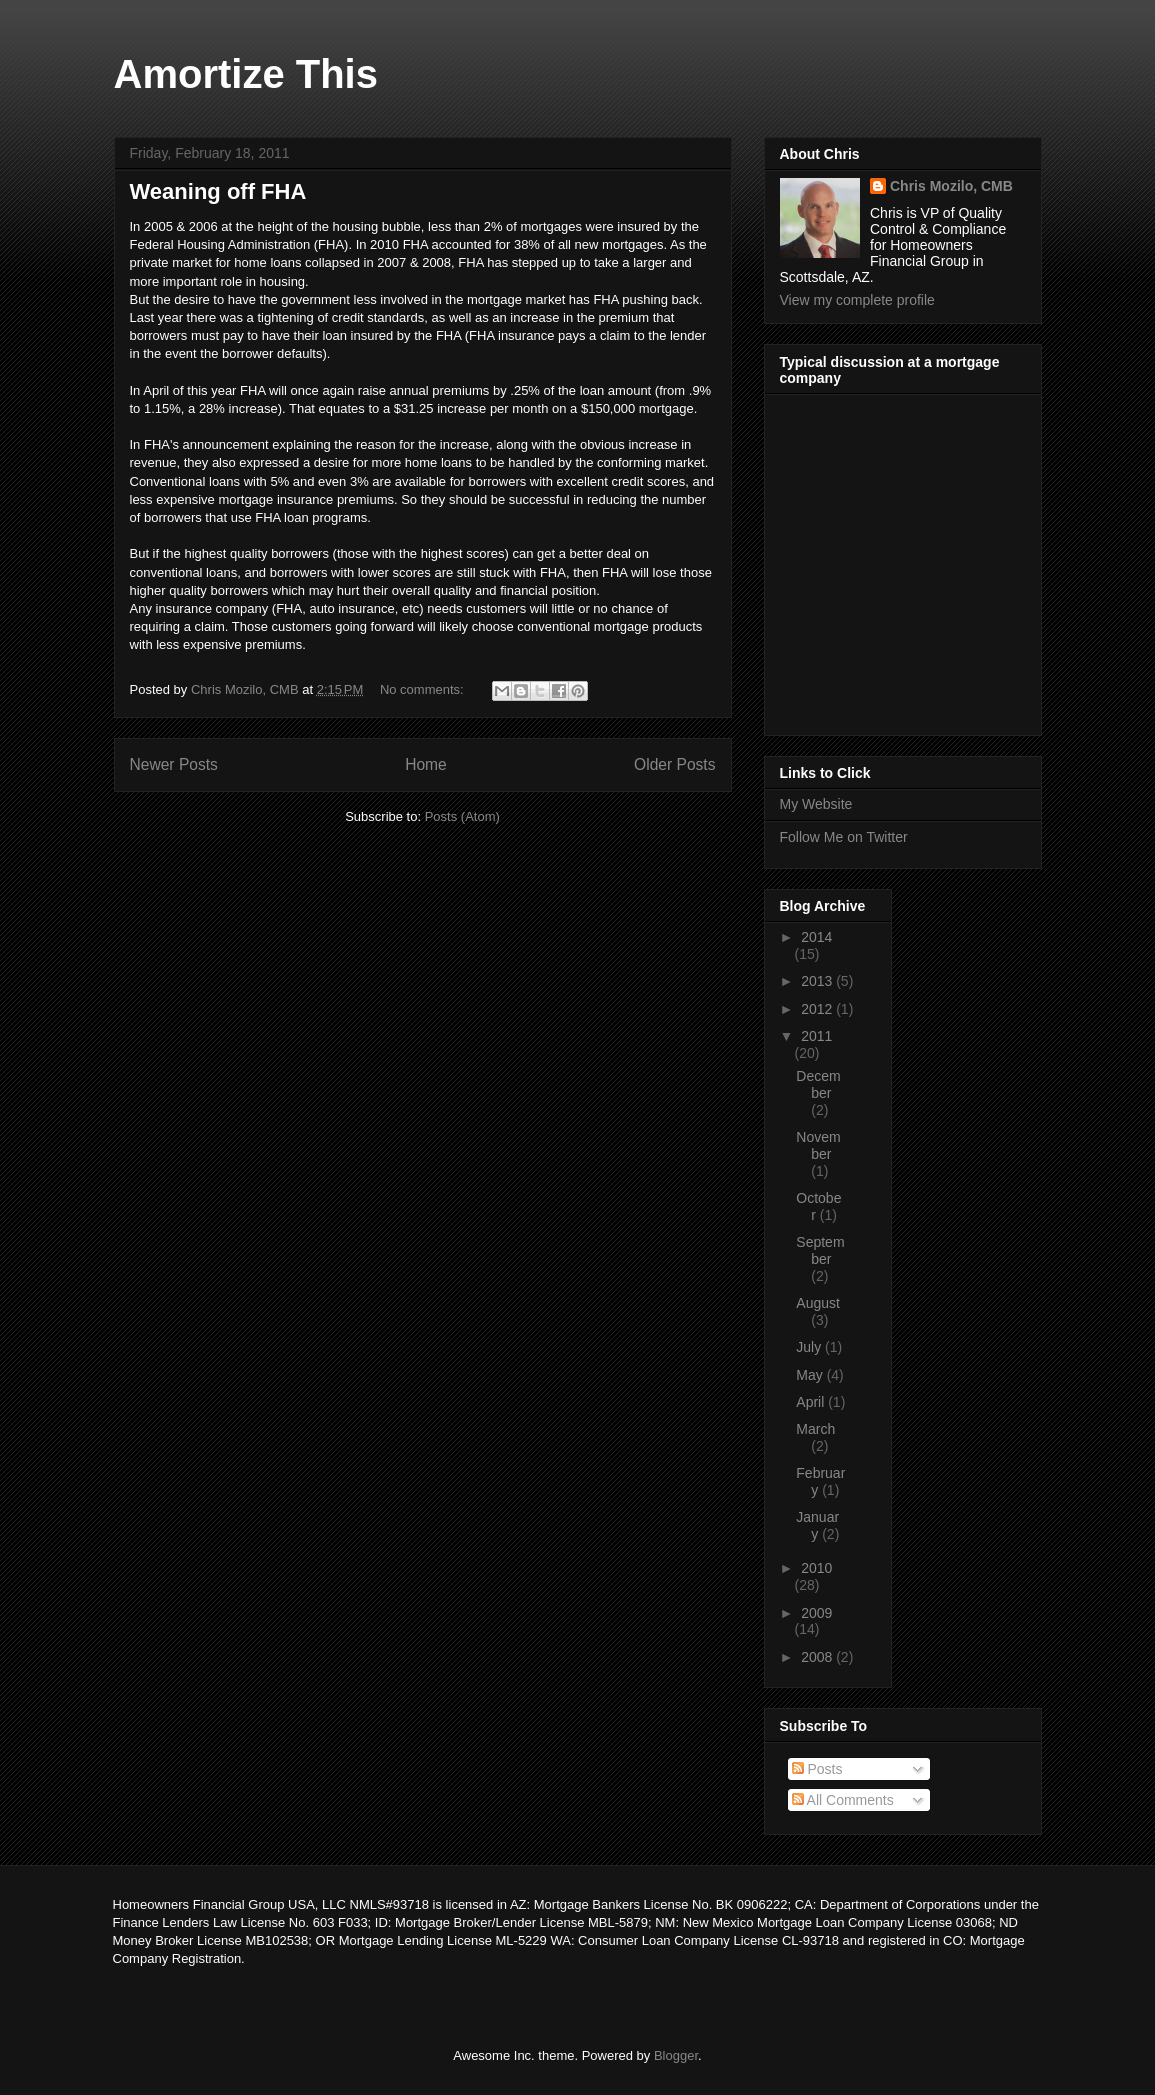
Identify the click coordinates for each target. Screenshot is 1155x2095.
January (817, 1525)
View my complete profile (857, 300)
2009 (816, 1613)
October (818, 1206)
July (810, 1347)
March (815, 1429)
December (818, 1084)
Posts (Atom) (462, 816)
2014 (816, 937)
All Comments (843, 1800)
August (818, 1303)
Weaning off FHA (218, 191)
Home (426, 764)
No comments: (423, 689)
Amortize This (246, 74)
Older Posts (674, 764)
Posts (817, 1769)
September (820, 1250)
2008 (818, 1657)
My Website (816, 804)
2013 (818, 981)
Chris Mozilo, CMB (951, 186)
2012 (818, 1009)
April (812, 1402)
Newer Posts (174, 764)
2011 (816, 1036)
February (820, 1481)
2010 (816, 1568)
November (818, 1145)
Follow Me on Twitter (844, 837)
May (811, 1375)
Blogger (676, 2055)
